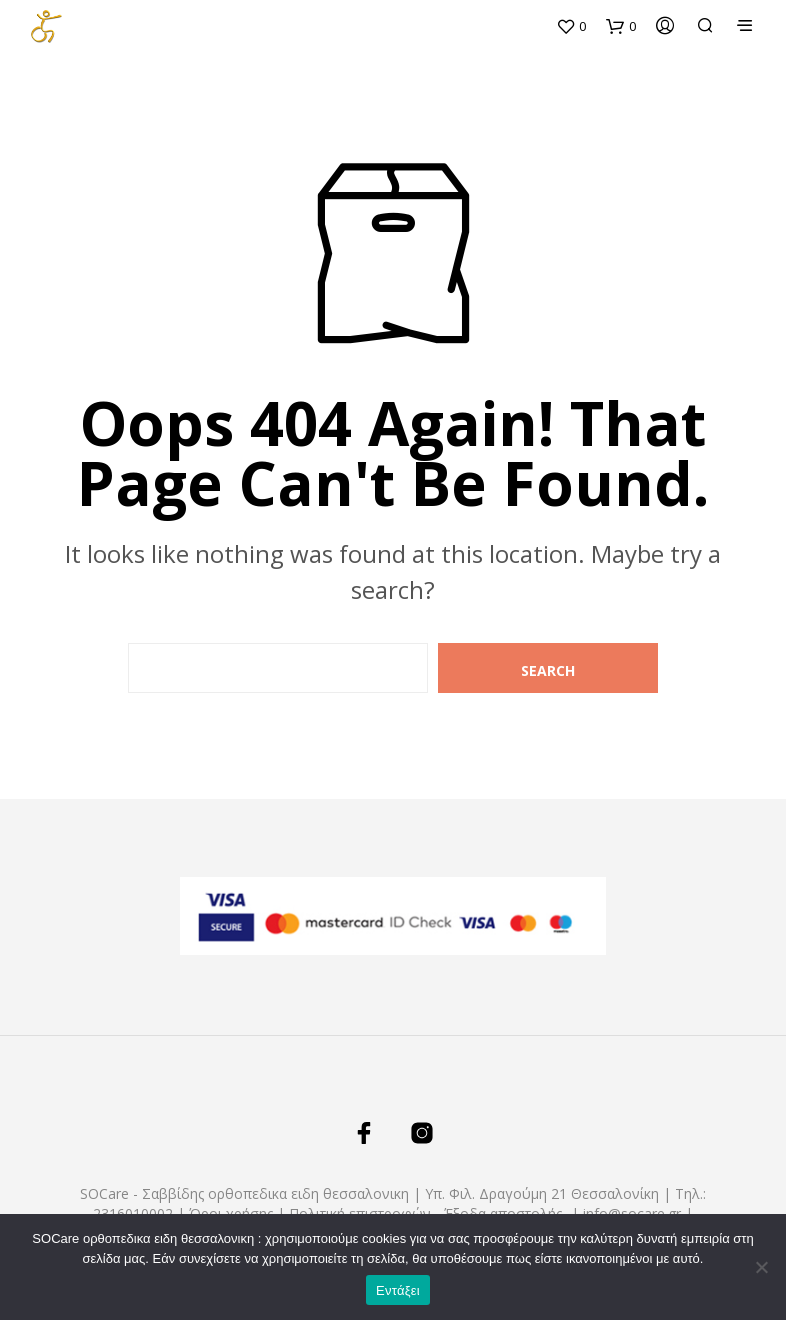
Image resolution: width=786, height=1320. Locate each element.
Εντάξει (398, 1290)
